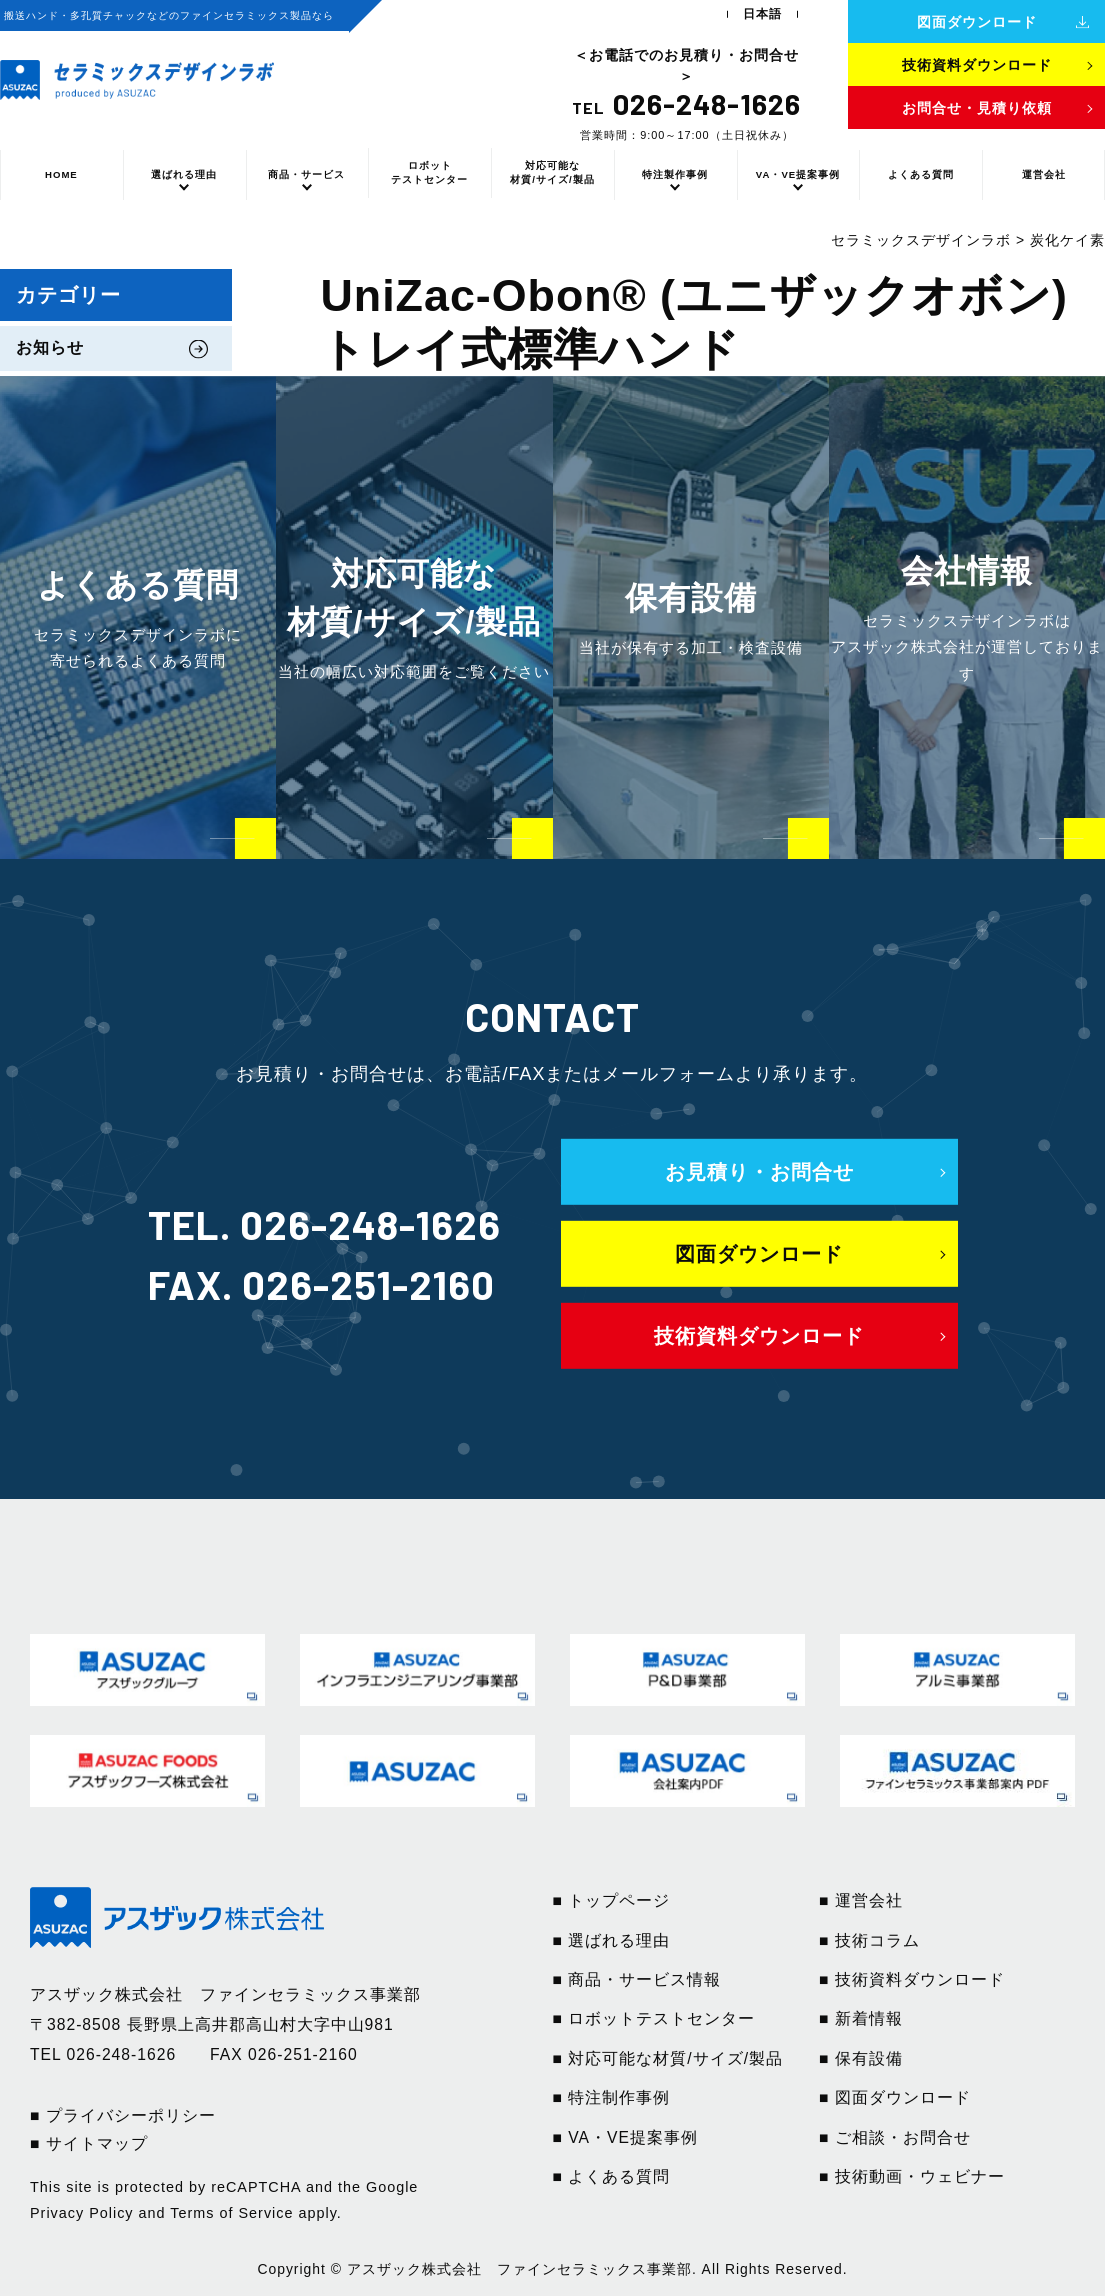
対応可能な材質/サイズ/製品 (552, 172)
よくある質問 (921, 174)
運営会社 (1044, 174)
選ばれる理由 (184, 174)
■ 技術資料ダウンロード (912, 1979)
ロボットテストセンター (429, 172)
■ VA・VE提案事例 (625, 2137)
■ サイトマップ (89, 2143)
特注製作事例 (675, 174)
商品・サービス (306, 174)
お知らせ (50, 347)
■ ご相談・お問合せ (895, 2137)
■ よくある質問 (612, 2176)
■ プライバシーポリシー (123, 2115)
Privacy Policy (82, 2213)
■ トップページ (612, 1900)
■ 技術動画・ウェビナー (912, 2176)
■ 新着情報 (861, 2018)
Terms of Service (231, 2213)
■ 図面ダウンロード (895, 2097)
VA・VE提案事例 (798, 174)
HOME (61, 174)
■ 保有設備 (861, 2058)
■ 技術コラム (869, 1940)
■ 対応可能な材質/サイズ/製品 (668, 2058)
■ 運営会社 (861, 1900)
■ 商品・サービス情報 (637, 1979)
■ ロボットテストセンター (654, 2018)
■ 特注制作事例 (612, 2097)
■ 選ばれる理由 (612, 1940)
